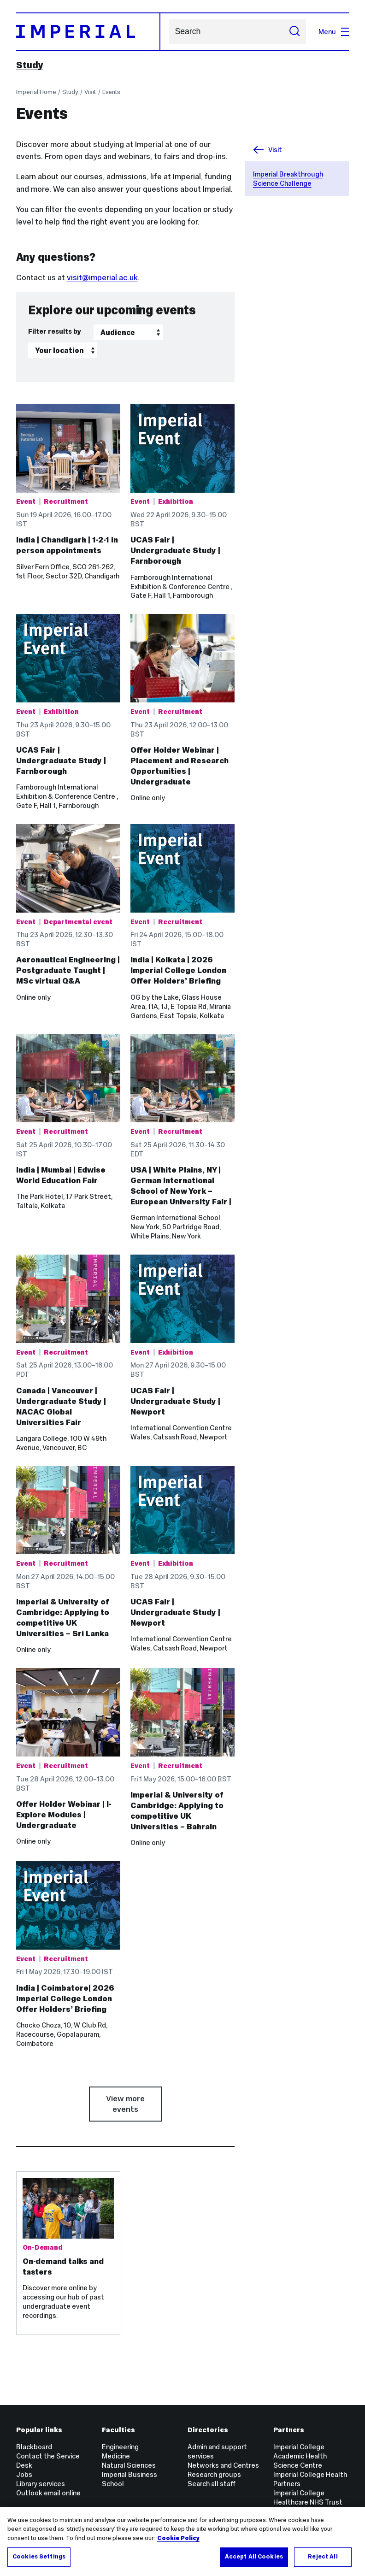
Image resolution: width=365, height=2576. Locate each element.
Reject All (322, 2556)
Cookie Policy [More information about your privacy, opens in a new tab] (178, 2538)
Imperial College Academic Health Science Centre (300, 2456)
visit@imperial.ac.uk (102, 277)
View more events (125, 2103)
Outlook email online (48, 2492)
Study (29, 65)
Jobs (24, 2474)
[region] (182, 2541)
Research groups (214, 2474)
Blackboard (34, 2446)
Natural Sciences (129, 2465)
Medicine (116, 2456)
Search (168, 31)
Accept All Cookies (254, 2556)
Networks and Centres (223, 2465)
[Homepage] (88, 31)
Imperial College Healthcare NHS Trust (307, 2497)
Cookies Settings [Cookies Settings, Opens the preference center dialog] (38, 2556)
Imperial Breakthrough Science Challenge (288, 179)
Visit (90, 92)
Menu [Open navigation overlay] (333, 31)
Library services (40, 2483)
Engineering (120, 2446)
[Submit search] (294, 31)
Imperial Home (36, 92)
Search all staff (211, 2483)
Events (111, 92)
